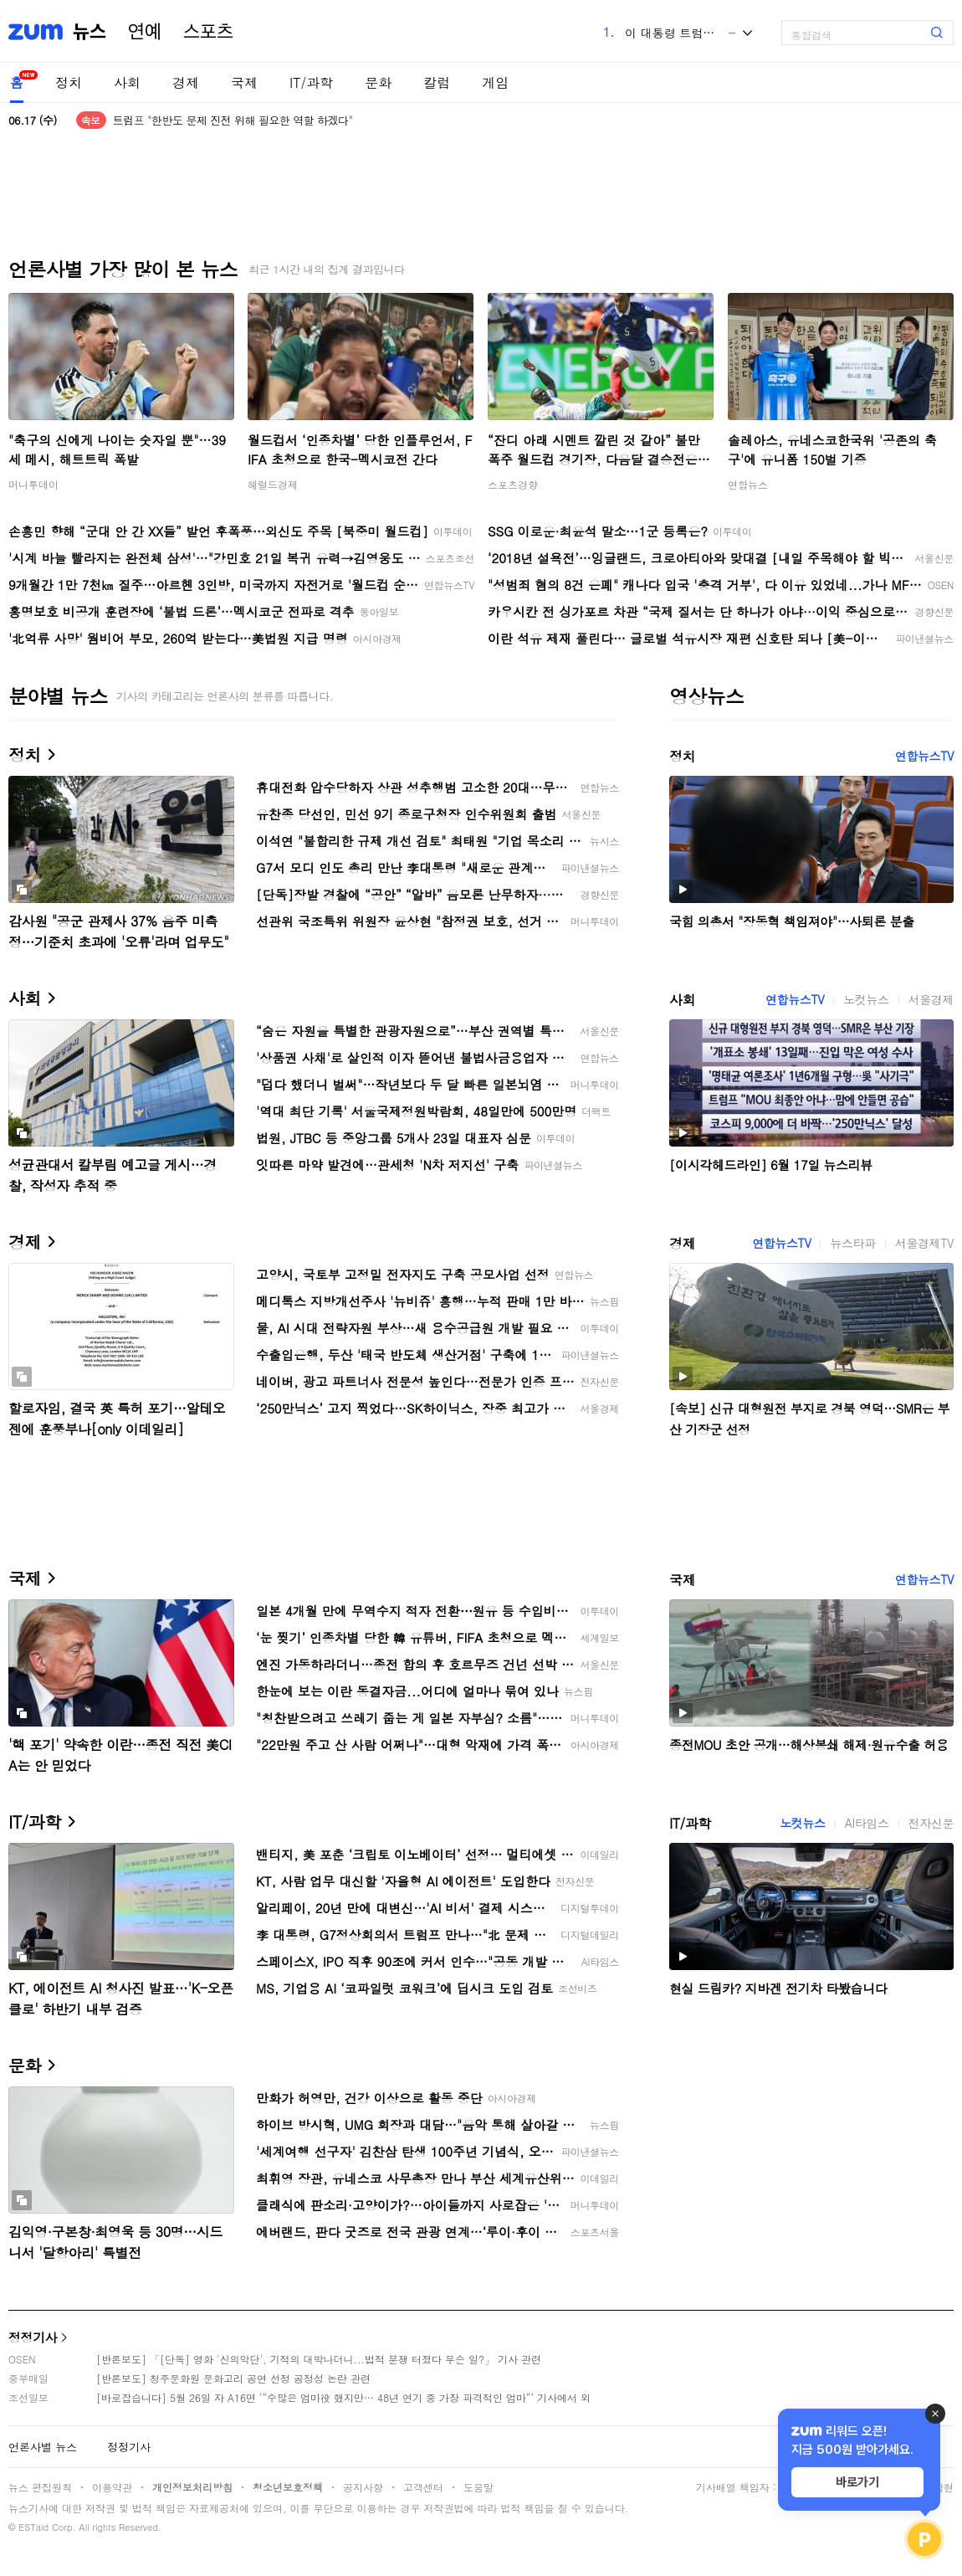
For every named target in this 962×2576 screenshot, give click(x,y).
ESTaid (33, 2527)
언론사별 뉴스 (42, 2447)
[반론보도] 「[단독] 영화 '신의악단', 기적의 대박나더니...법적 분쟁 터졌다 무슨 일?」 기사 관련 (318, 2359)
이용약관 (112, 2487)
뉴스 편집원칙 (40, 2487)
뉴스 (89, 32)
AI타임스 (867, 1822)
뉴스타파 (852, 1242)
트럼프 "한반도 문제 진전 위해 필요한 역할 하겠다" (233, 120)
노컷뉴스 (865, 999)
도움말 (478, 2487)
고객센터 (423, 2487)
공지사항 (363, 2487)
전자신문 (931, 1822)
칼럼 (436, 82)
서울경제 (931, 999)
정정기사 (32, 2337)
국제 (244, 82)
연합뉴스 (748, 484)
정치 (68, 82)
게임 (495, 82)
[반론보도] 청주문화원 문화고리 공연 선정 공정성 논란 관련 (233, 2378)
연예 (144, 32)
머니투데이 (33, 484)
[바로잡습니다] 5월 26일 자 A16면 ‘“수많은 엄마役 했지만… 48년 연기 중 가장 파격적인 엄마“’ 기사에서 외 (343, 2397)
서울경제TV (924, 1242)
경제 (185, 82)
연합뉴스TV (924, 755)
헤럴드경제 (273, 484)
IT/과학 (311, 82)
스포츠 (208, 32)
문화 (378, 82)
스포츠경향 (513, 484)
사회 (127, 82)
